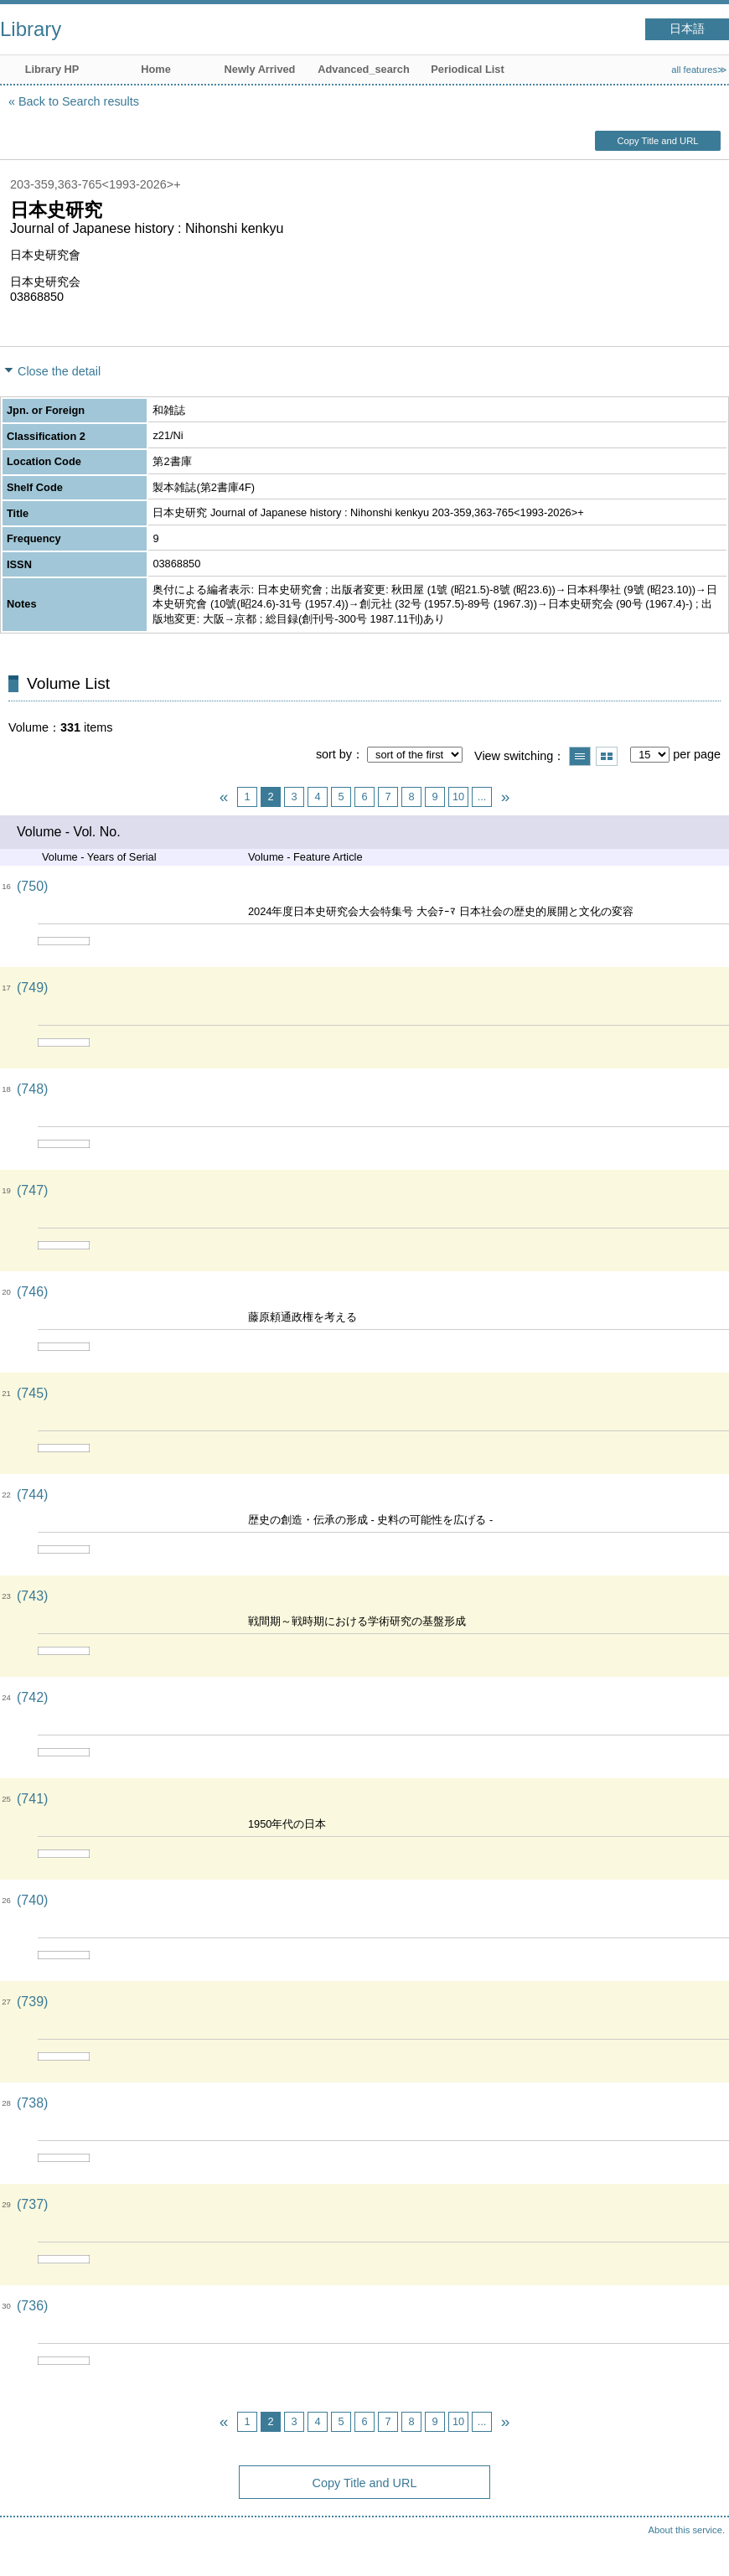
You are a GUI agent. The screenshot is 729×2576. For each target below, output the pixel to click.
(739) (32, 2001)
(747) (32, 1190)
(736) (32, 2306)
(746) (32, 1292)
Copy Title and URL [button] (657, 141)
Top (700, 2547)
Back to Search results (78, 101)
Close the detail (59, 371)
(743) (32, 1596)
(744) (32, 1494)
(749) (32, 987)
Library (30, 29)
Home (156, 69)
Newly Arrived (260, 69)
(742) (32, 1697)
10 (458, 796)
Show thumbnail (607, 756)
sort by (334, 754)
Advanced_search (364, 69)
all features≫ (699, 70)
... (482, 796)
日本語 (687, 29)
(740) (32, 1900)
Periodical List (467, 69)
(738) (32, 2103)
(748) (32, 1089)
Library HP (52, 69)
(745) (32, 1393)
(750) (32, 886)
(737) (32, 2204)
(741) (32, 1799)
